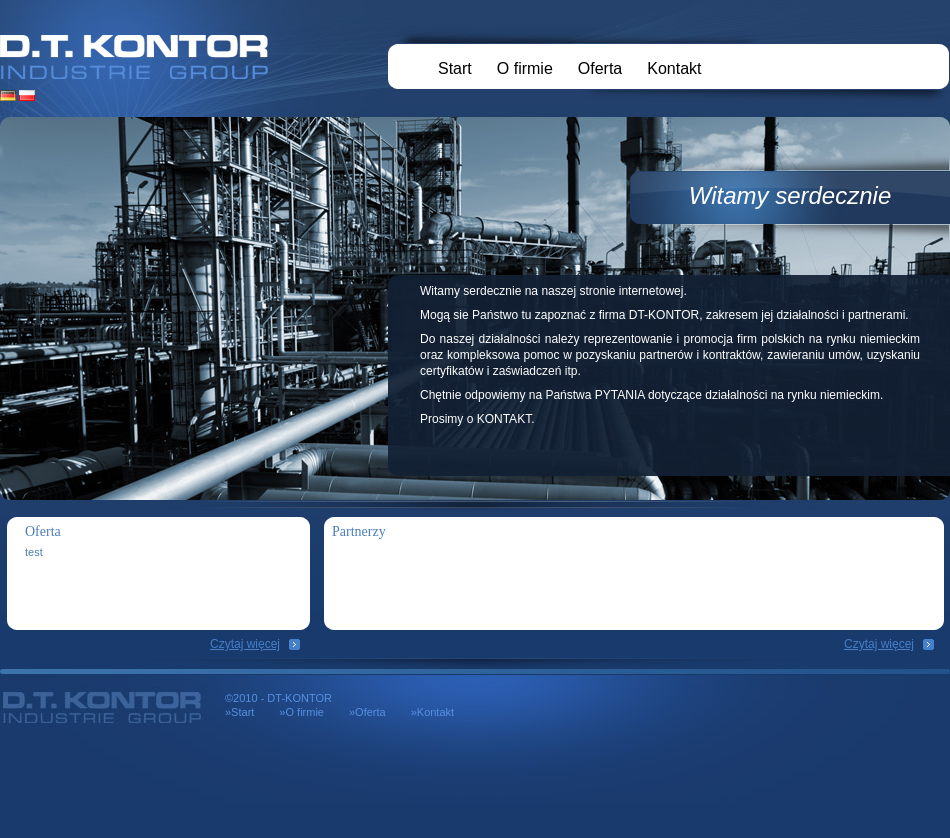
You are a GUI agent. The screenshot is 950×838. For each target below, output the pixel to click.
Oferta (600, 68)
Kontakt (674, 68)
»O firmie (301, 712)
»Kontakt (432, 712)
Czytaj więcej (245, 644)
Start (455, 68)
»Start (239, 712)
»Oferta (367, 712)
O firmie (525, 68)
